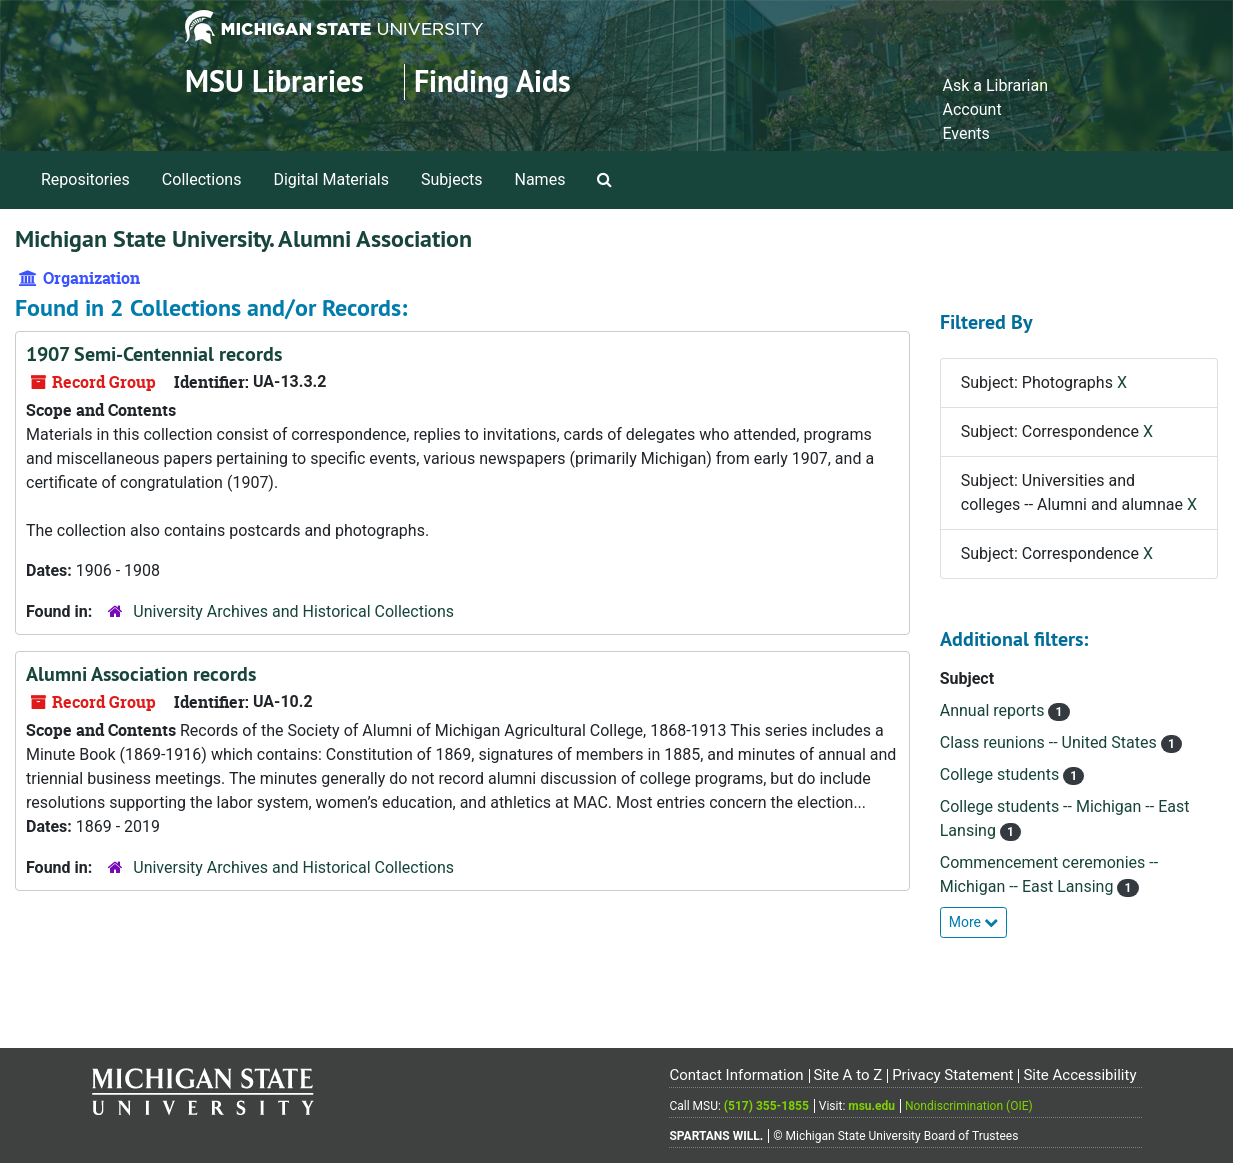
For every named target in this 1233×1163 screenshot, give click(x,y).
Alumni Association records (141, 674)
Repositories (85, 179)
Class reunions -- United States (1050, 742)
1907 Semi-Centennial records (154, 354)
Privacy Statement (952, 1075)
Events (965, 133)
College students (1001, 774)
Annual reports (994, 710)
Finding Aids (492, 81)
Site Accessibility (1079, 1075)
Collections (202, 179)
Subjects (451, 179)
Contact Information (736, 1075)
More (974, 922)
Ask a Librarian (995, 85)
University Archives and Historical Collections (293, 611)
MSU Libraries (274, 81)
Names (540, 179)
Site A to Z (847, 1075)
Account (971, 109)
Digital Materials (331, 179)
